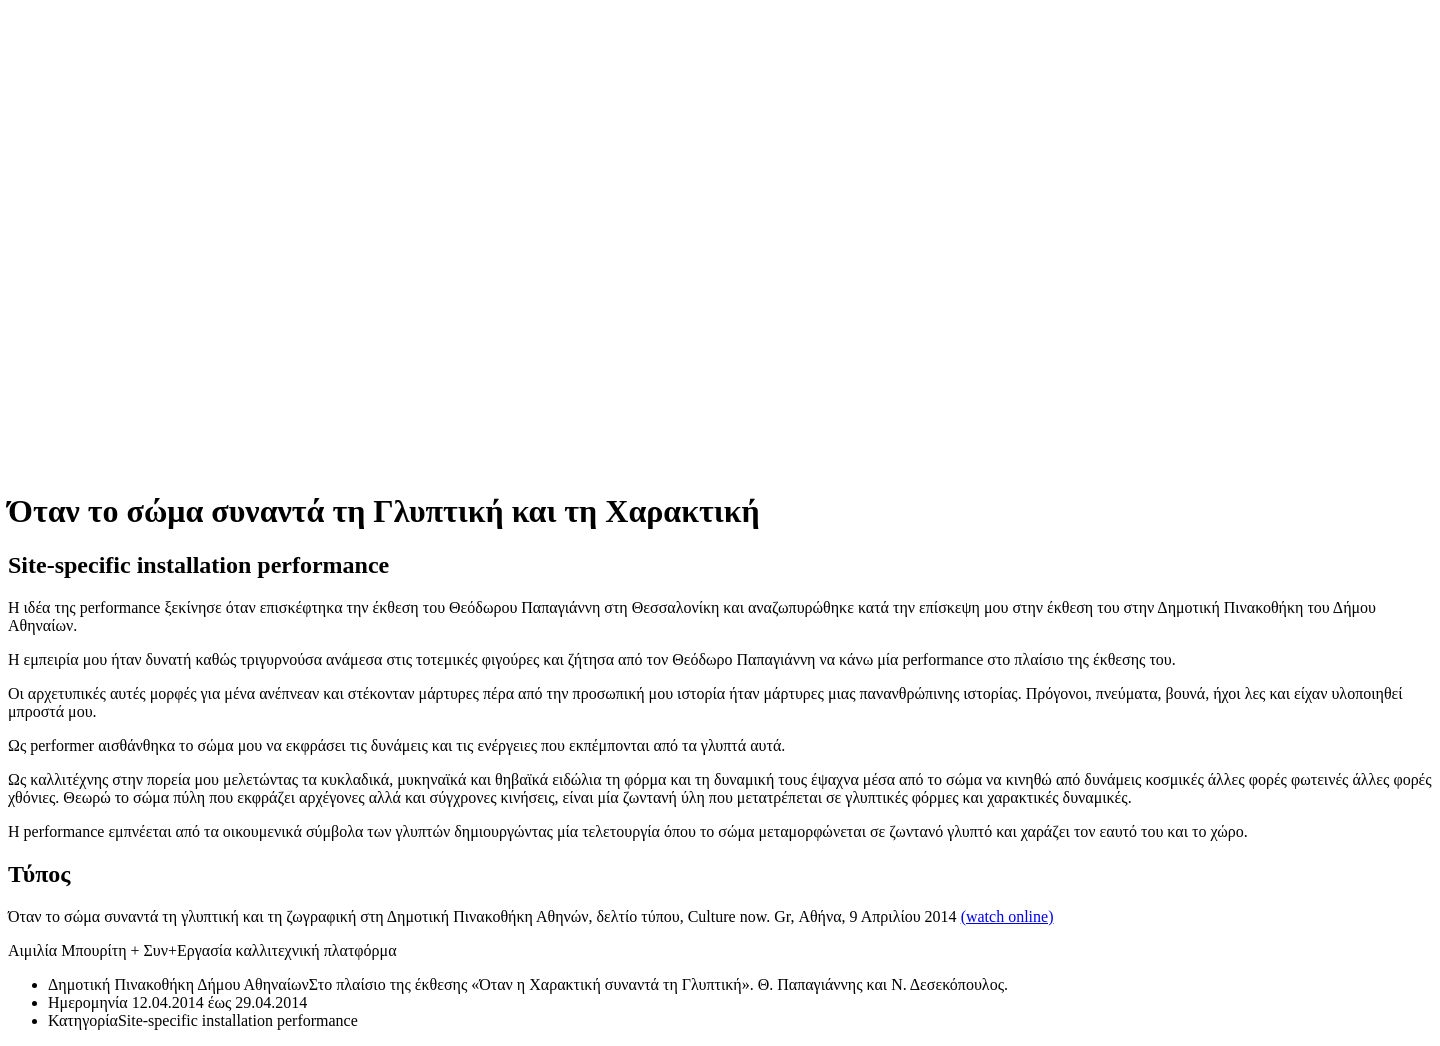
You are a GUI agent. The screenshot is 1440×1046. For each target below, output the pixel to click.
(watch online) (1007, 916)
